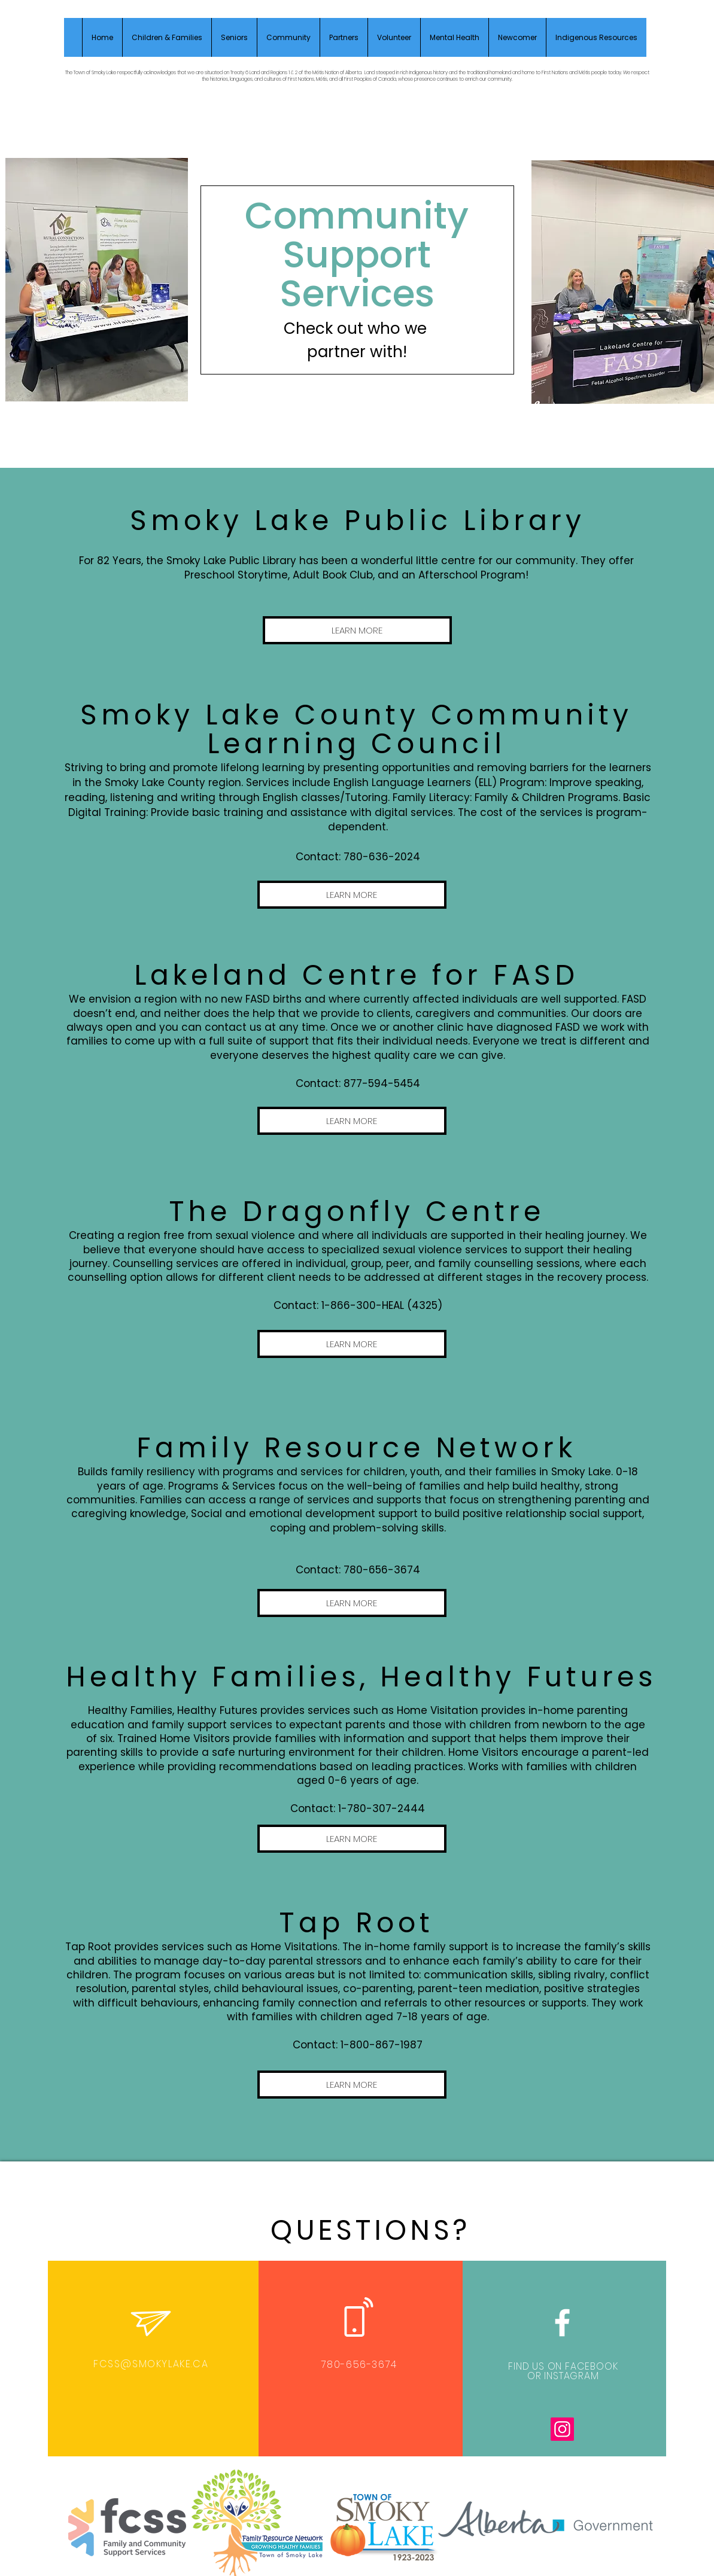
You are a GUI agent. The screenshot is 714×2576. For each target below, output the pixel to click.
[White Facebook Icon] (562, 2322)
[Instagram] (562, 2429)
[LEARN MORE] (357, 630)
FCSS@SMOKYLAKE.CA (150, 2364)
